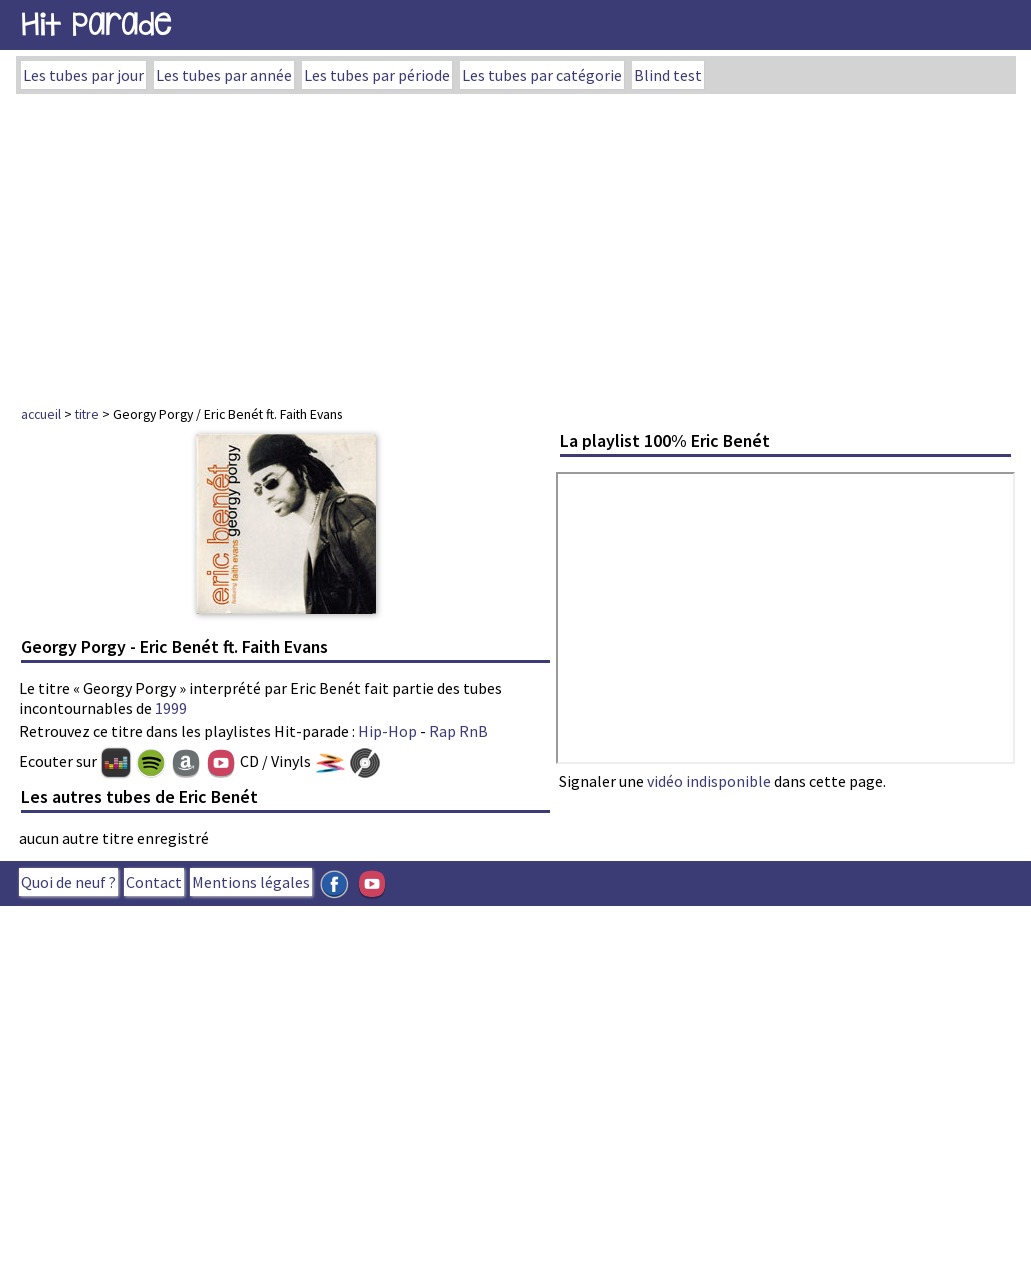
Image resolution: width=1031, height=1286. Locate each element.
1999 (171, 708)
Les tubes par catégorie (542, 75)
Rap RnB (458, 731)
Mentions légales (251, 882)
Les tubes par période (377, 75)
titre (87, 414)
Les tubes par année (224, 75)
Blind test (668, 75)
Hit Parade (96, 24)
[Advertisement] (515, 244)
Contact (154, 882)
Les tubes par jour (83, 75)
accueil (41, 414)
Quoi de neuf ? (68, 882)
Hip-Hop (387, 731)
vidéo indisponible (709, 781)
